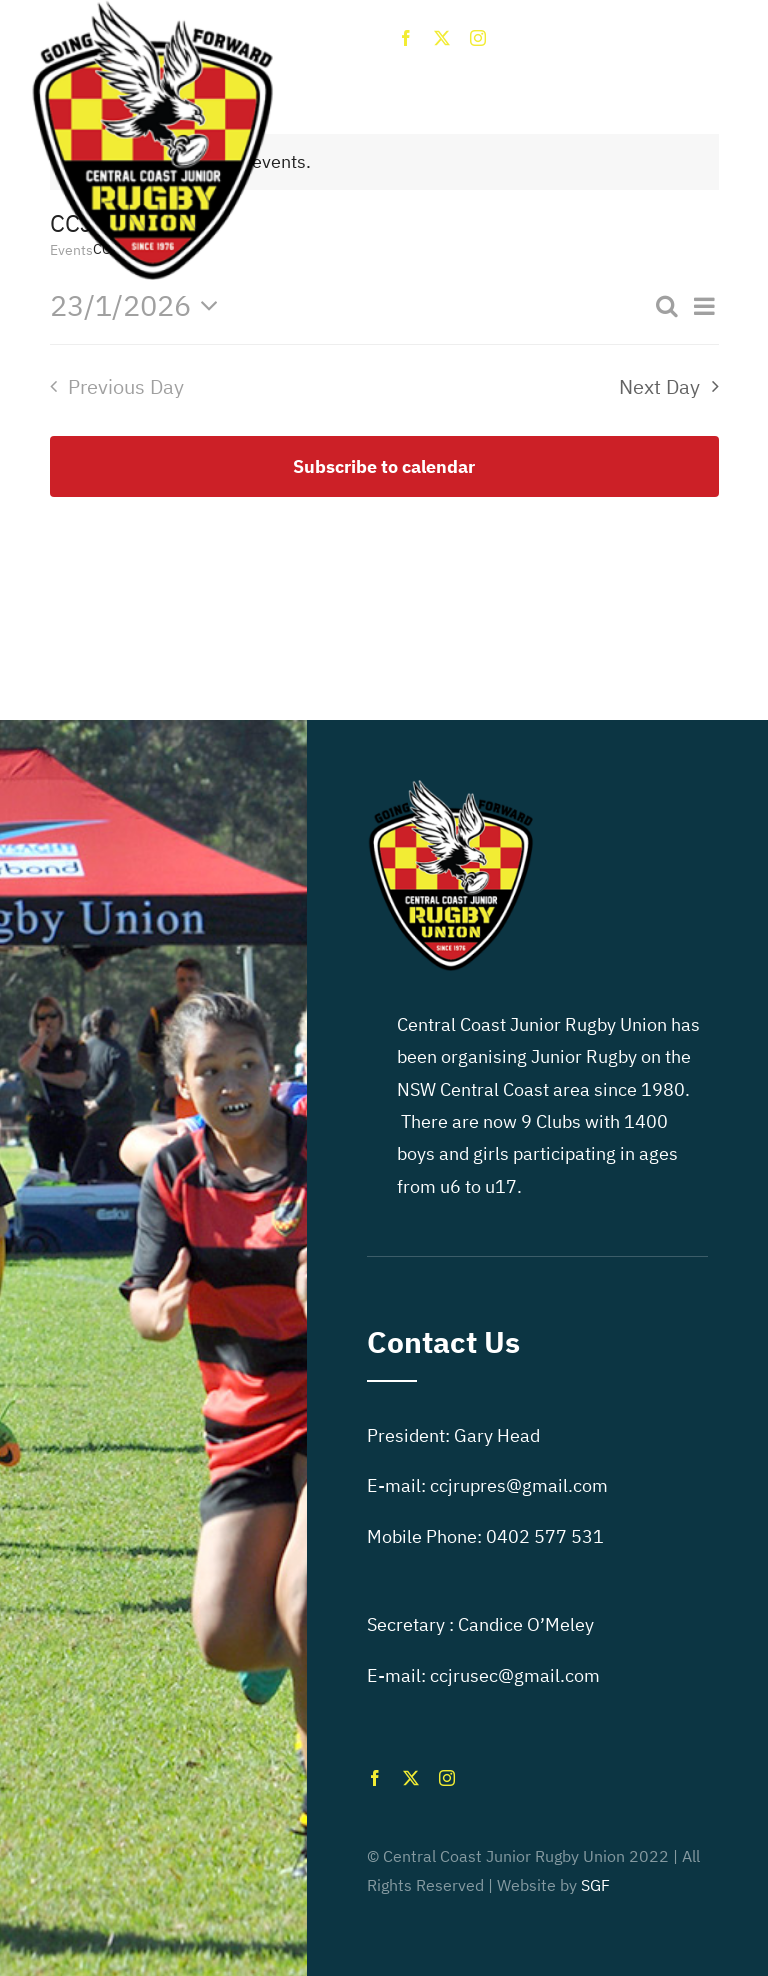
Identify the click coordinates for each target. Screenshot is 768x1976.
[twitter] (442, 38)
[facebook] (406, 38)
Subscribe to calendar (384, 466)
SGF (595, 1885)
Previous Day (126, 386)
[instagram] (478, 38)
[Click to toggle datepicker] (140, 305)
